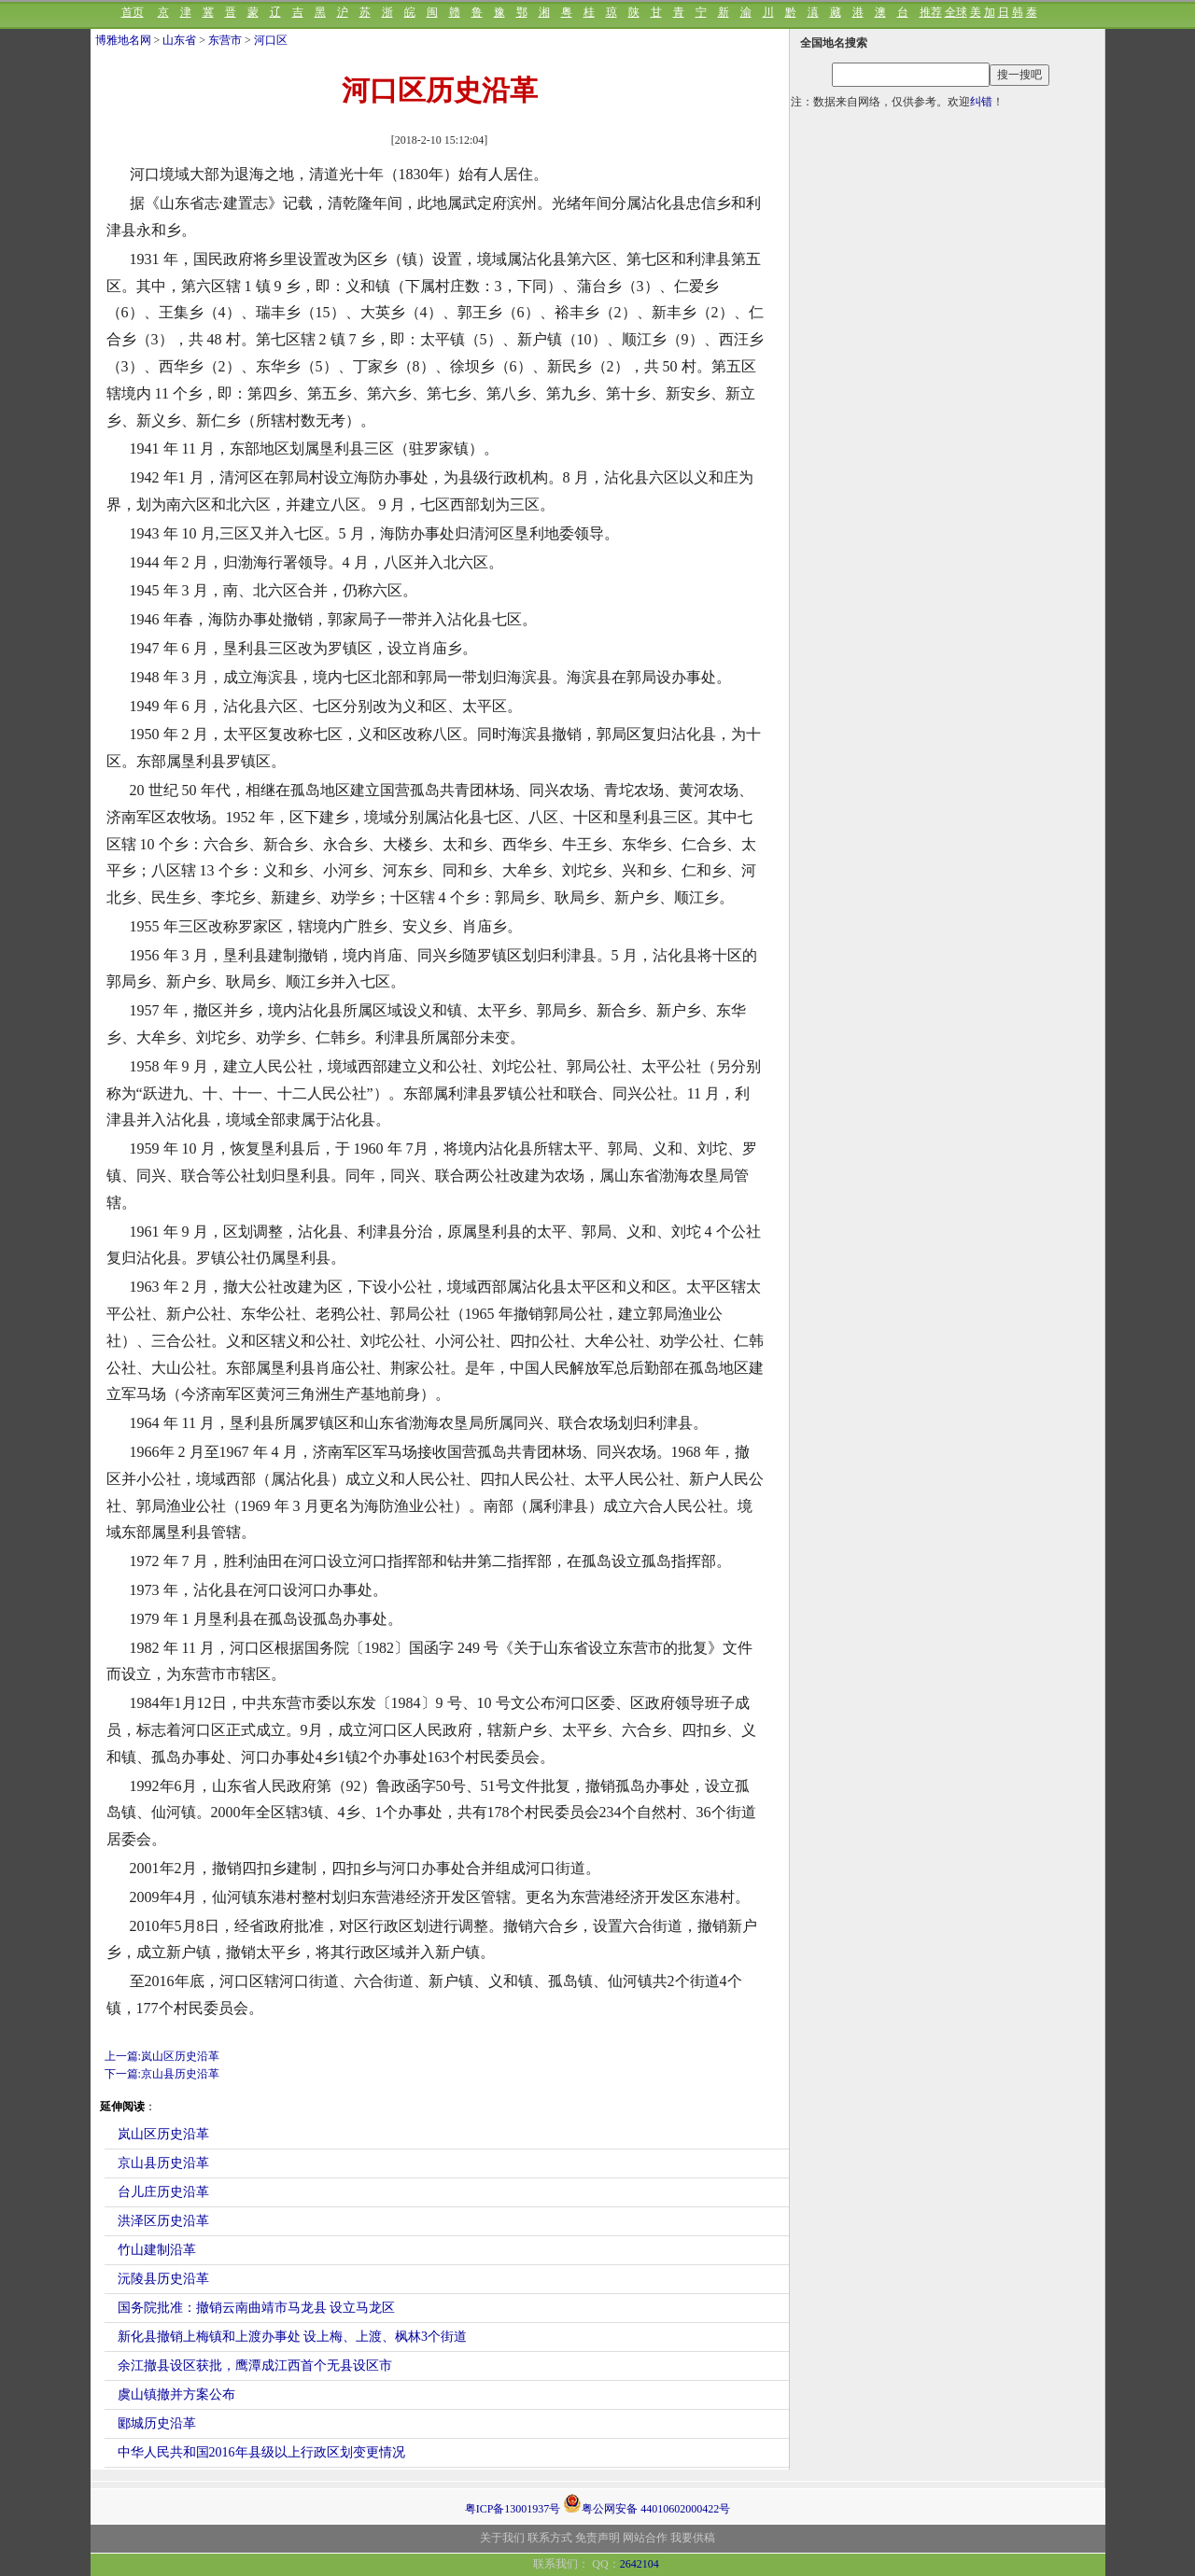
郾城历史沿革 (157, 2423)
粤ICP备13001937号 (513, 2508)
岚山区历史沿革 (163, 2134)
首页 (132, 12)
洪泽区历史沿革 (163, 2221)
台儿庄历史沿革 (163, 2192)
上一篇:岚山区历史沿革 (162, 2056)
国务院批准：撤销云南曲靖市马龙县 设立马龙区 (257, 2308)
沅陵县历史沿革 (163, 2279)
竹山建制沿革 (157, 2250)
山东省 (179, 40)
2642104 (639, 2563)
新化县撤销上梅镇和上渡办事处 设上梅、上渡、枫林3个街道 (293, 2337)
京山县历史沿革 (163, 2163)
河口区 (271, 40)
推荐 (931, 12)
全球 (956, 12)
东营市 (225, 40)
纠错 (981, 101)
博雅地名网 (123, 40)
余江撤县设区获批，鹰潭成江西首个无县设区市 (255, 2366)
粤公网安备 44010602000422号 (646, 2503)
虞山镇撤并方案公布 (176, 2394)
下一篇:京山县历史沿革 (162, 2073)
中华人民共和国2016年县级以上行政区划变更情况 (261, 2452)
